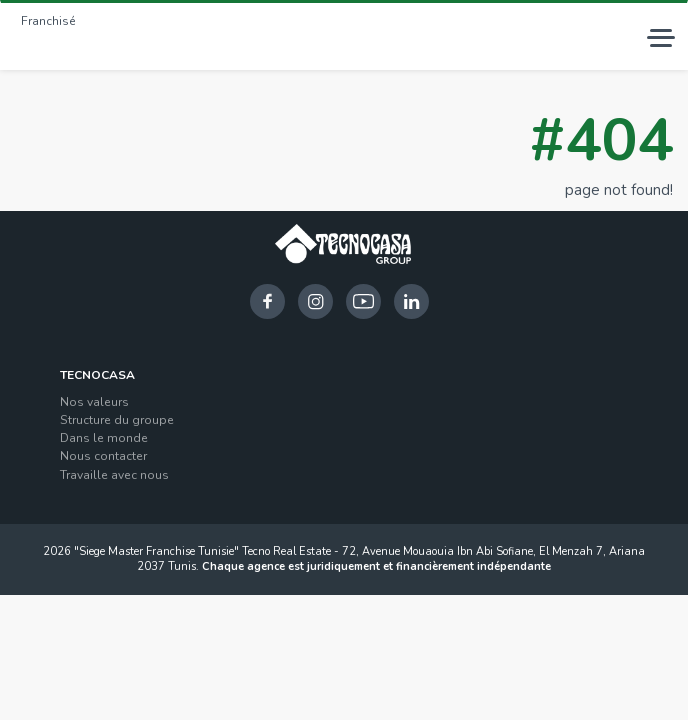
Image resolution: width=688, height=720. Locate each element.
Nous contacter (103, 456)
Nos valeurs (94, 402)
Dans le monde (104, 438)
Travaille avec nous (114, 475)
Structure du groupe (117, 420)
